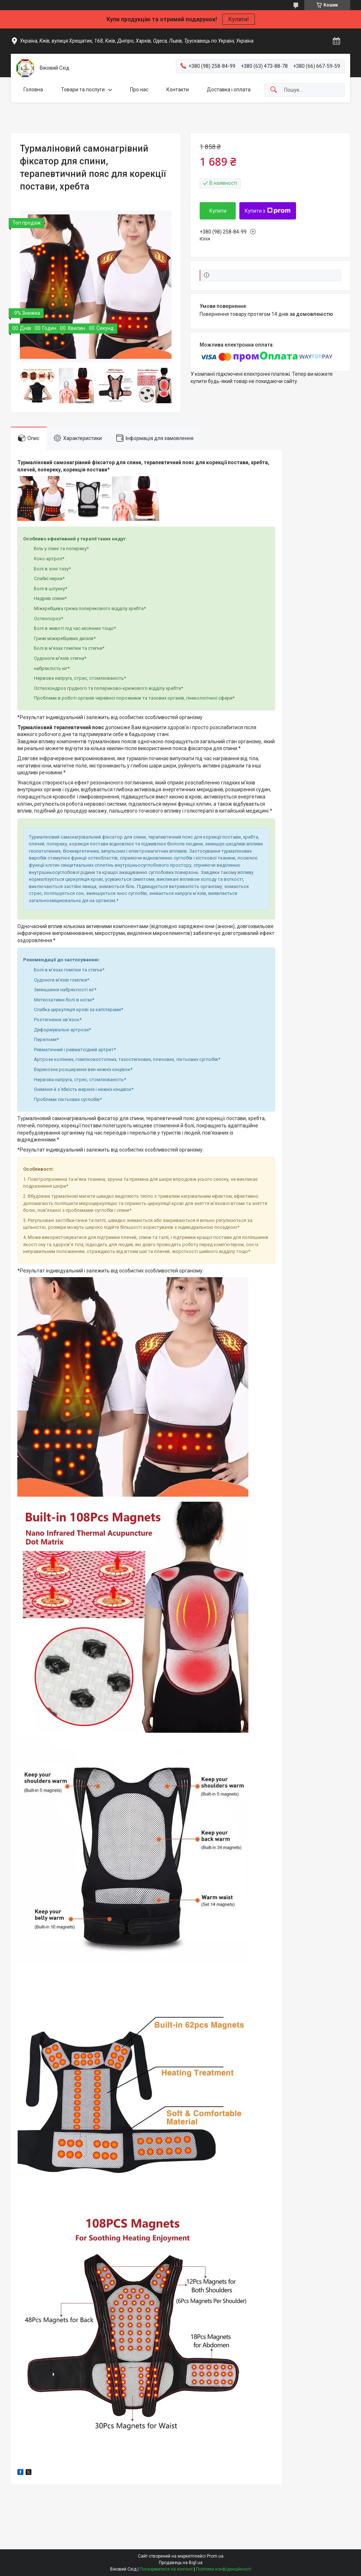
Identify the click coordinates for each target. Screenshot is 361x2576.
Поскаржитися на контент (166, 2569)
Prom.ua (215, 2556)
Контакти (177, 89)
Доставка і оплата (229, 89)
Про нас (139, 89)
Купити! (238, 19)
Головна (33, 89)
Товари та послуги (83, 89)
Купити (217, 211)
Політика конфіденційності (223, 2569)
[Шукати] (274, 90)
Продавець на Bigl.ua (181, 2562)
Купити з (268, 211)
